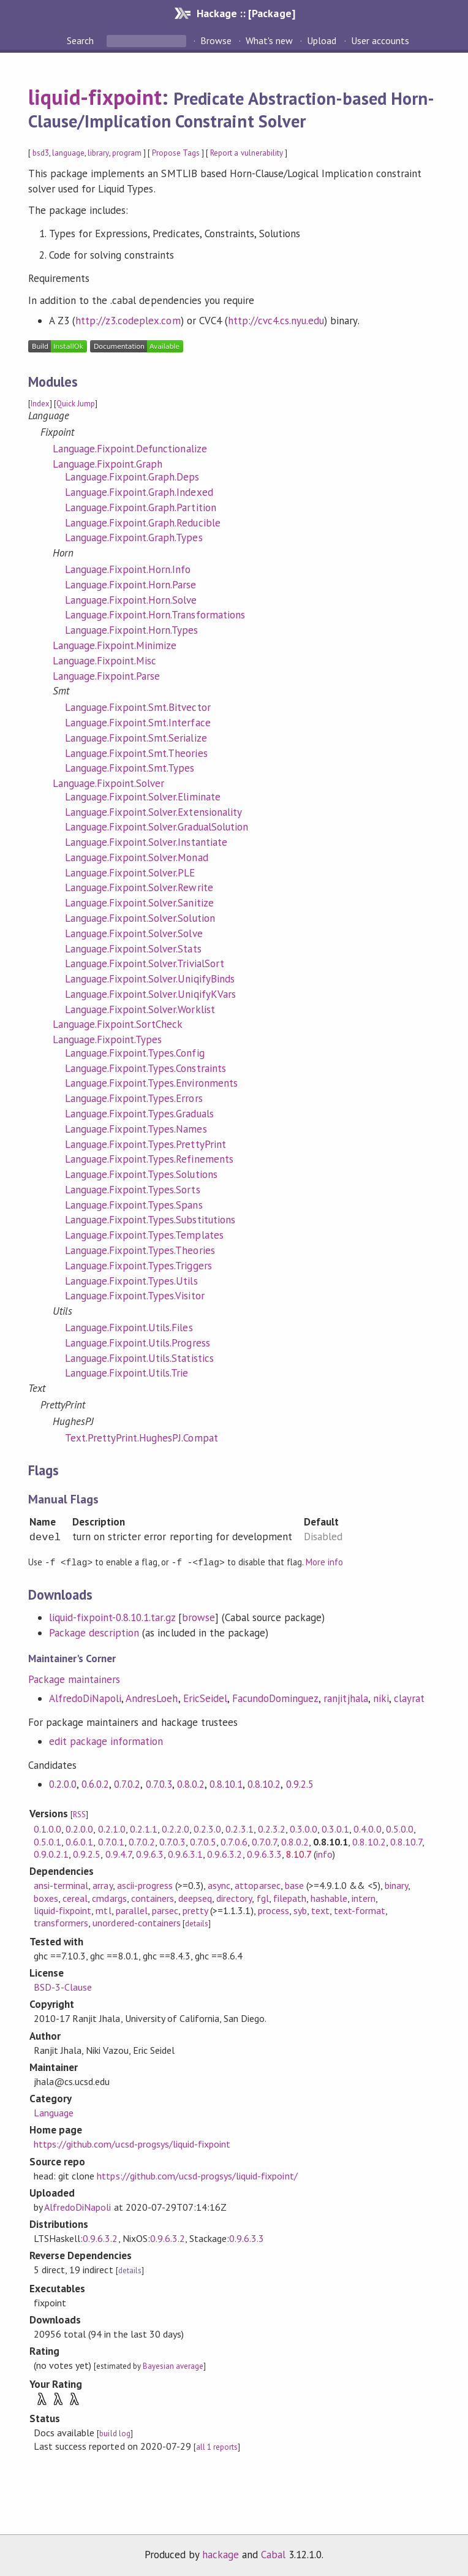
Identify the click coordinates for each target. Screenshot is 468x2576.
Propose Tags (176, 153)
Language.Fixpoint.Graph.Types (134, 537)
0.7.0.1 (111, 1841)
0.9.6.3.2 (224, 1853)
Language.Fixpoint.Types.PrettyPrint (145, 1144)
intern (364, 1897)
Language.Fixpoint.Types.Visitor (135, 1295)
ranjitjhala (345, 1697)
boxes (46, 1897)
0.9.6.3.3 (264, 1853)
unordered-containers (136, 1922)
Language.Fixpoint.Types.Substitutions (150, 1219)
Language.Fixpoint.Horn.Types (131, 630)
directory (234, 1897)
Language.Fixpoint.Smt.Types (130, 768)
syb (300, 1910)
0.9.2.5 (300, 1783)
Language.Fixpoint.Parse (106, 676)
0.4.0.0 (367, 1828)
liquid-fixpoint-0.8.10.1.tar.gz (112, 1617)
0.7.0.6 (234, 1841)
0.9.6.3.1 (185, 1853)
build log (114, 2433)
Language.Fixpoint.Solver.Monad (136, 857)
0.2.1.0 (112, 1828)
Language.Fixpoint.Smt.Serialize (136, 738)
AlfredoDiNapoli (85, 1697)
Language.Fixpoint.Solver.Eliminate (143, 797)
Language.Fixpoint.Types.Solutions (141, 1174)
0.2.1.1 (143, 1828)
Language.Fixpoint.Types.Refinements (149, 1159)
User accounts (380, 40)
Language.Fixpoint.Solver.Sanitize (139, 903)
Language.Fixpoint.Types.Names (136, 1129)
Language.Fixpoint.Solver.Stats (133, 949)
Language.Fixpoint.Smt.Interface (138, 722)
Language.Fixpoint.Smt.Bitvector (138, 707)
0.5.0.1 (47, 1841)
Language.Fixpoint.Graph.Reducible (143, 523)
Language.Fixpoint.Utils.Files (129, 1327)
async (219, 1885)
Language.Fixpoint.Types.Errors (134, 1098)
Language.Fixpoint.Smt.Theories (136, 753)
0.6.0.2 (95, 1783)
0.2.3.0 (207, 1828)
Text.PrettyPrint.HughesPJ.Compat (141, 1438)
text (320, 1910)
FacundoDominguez (275, 1697)
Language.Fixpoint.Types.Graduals (139, 1113)
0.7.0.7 (264, 1841)
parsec (165, 1910)
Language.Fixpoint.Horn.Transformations (155, 614)
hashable (329, 1897)
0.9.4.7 (118, 1853)
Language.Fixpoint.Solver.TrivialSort (144, 963)
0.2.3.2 (271, 1828)
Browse (216, 40)
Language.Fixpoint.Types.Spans (134, 1205)
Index (40, 403)
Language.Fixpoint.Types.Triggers (138, 1265)
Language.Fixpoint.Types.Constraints (145, 1068)
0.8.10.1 (226, 1783)
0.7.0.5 (203, 1841)
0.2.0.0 (63, 1783)
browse (198, 1617)
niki (381, 1697)
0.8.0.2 (191, 1783)
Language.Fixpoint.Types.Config (135, 1053)
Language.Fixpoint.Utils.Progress (137, 1343)
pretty (195, 1910)
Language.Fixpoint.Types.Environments (151, 1083)
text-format (359, 1910)
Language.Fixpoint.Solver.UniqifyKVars (150, 994)
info (324, 1853)
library (98, 153)
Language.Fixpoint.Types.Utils (131, 1281)
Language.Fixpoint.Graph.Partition (140, 507)
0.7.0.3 (159, 1783)
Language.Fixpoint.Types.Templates (144, 1235)
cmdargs (109, 1897)
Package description (94, 1632)
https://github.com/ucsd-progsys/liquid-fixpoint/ (197, 2175)
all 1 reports (217, 2446)
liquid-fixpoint (95, 96)
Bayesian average (173, 2365)
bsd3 (40, 153)
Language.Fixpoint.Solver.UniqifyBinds (150, 979)
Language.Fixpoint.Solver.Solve (134, 933)
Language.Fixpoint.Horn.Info (128, 569)
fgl (263, 1897)
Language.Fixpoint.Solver (109, 783)
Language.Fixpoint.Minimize (115, 645)
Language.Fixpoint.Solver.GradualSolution (156, 827)
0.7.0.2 (127, 1783)
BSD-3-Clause (63, 1986)
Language (54, 2112)
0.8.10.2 (264, 1783)
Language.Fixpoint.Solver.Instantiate (146, 842)
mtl (103, 1910)
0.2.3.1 (239, 1828)
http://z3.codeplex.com (128, 320)
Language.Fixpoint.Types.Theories (140, 1250)
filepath (289, 1897)
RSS (79, 1814)
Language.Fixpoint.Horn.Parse (131, 584)
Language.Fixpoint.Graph (108, 464)
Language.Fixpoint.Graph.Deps (132, 477)
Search (81, 40)
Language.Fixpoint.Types (107, 1039)
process (273, 1910)
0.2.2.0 (175, 1828)
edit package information (106, 1740)
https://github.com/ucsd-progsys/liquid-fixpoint (132, 2143)
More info (324, 1562)
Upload (321, 40)
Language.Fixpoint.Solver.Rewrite (139, 887)
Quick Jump (75, 403)
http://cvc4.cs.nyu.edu (276, 320)
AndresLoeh (152, 1697)
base (294, 1885)
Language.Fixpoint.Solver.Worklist (140, 1009)
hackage (220, 2554)
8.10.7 (298, 1853)
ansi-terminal (61, 1885)
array (102, 1885)
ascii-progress (145, 1885)
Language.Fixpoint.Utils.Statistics (139, 1358)
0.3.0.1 (335, 1828)
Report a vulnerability (246, 153)
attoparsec (257, 1885)
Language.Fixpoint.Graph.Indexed (139, 492)
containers (152, 1897)
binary (396, 1885)
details (196, 1923)
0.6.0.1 (79, 1841)
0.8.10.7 (406, 1841)
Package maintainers (74, 1678)
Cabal (273, 2554)
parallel (132, 1910)
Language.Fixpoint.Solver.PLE (130, 873)
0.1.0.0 (47, 1828)
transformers (61, 1922)
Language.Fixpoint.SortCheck (118, 1024)
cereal (75, 1897)
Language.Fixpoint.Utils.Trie (127, 1373)
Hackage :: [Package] (246, 13)
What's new (269, 40)
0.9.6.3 (150, 1853)
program (127, 153)
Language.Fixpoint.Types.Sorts (132, 1189)
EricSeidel (205, 1697)
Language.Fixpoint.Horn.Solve (131, 600)
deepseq (195, 1897)
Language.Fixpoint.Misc (105, 660)
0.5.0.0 (399, 1828)
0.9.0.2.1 (51, 1853)
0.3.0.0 (303, 1828)
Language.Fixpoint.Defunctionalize (130, 448)
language (68, 153)
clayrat (409, 1697)
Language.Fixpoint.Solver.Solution (140, 918)
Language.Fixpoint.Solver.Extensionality (153, 812)
